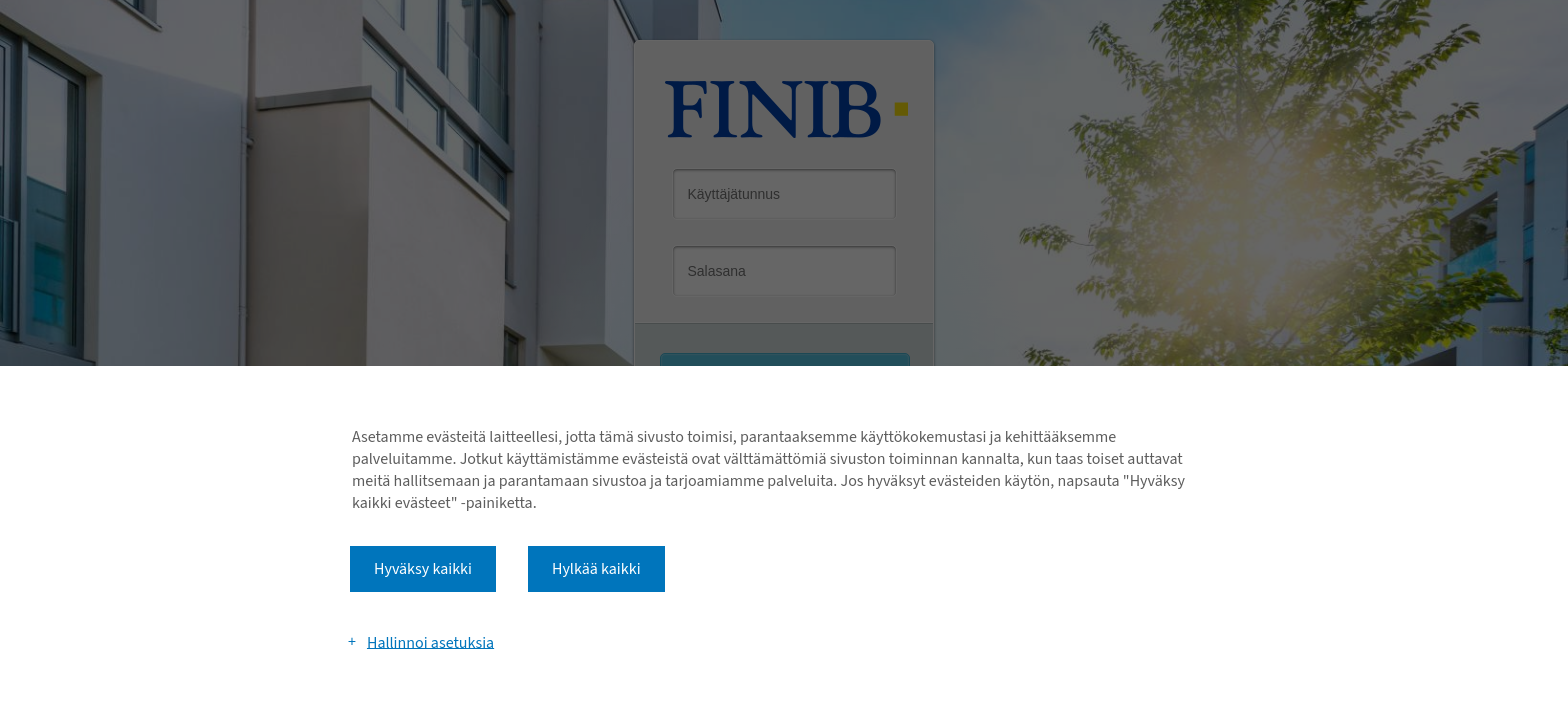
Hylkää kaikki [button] (596, 569)
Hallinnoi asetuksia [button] (430, 642)
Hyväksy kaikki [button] (423, 569)
